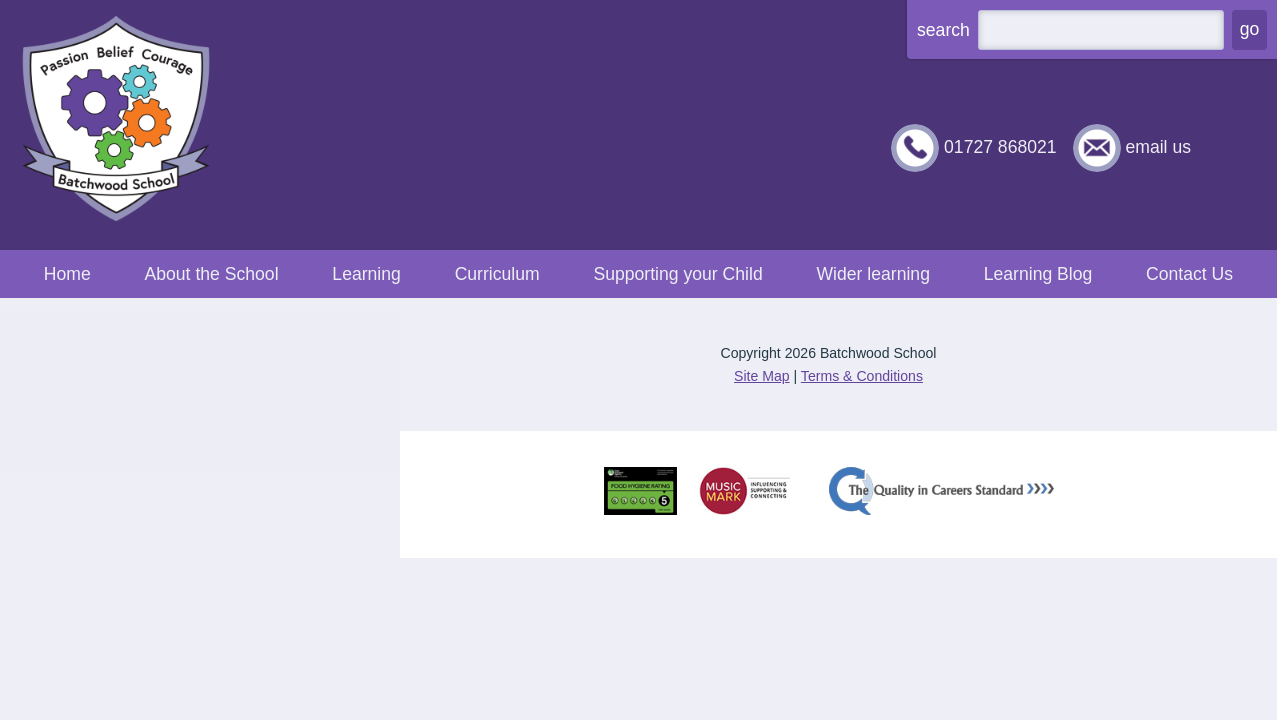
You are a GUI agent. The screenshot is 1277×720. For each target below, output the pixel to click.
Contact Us (1189, 274)
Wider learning (872, 274)
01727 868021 (1000, 147)
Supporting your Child (677, 274)
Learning (366, 274)
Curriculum (497, 274)
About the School (212, 274)
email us (1158, 147)
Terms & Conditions (862, 376)
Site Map (762, 376)
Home (67, 274)
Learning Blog (1038, 274)
